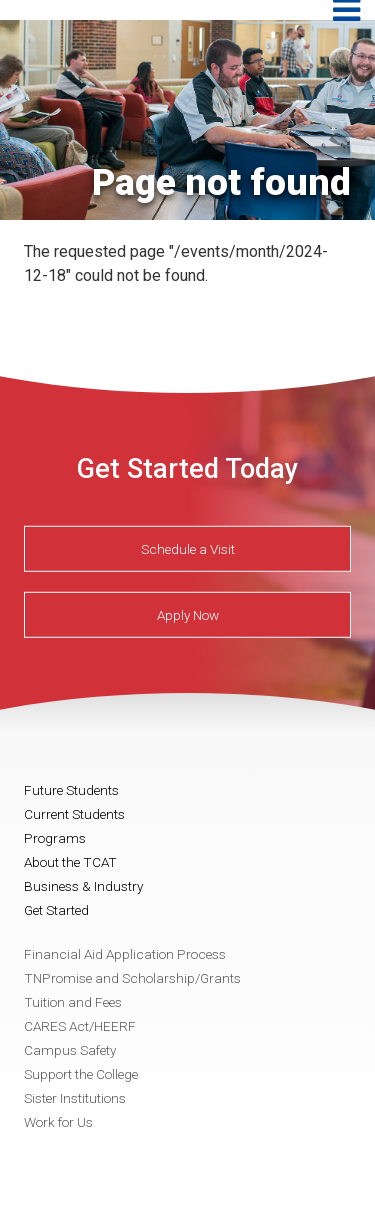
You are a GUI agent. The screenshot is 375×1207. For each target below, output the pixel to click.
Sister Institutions (75, 1098)
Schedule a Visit (188, 549)
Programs (55, 838)
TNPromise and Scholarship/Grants (132, 978)
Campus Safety (70, 1050)
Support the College (81, 1074)
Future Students (71, 790)
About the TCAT (70, 862)
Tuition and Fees (73, 1002)
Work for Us (58, 1122)
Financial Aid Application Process (125, 954)
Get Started (56, 910)
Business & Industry (83, 886)
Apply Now (188, 615)
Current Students (74, 814)
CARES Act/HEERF (80, 1026)
